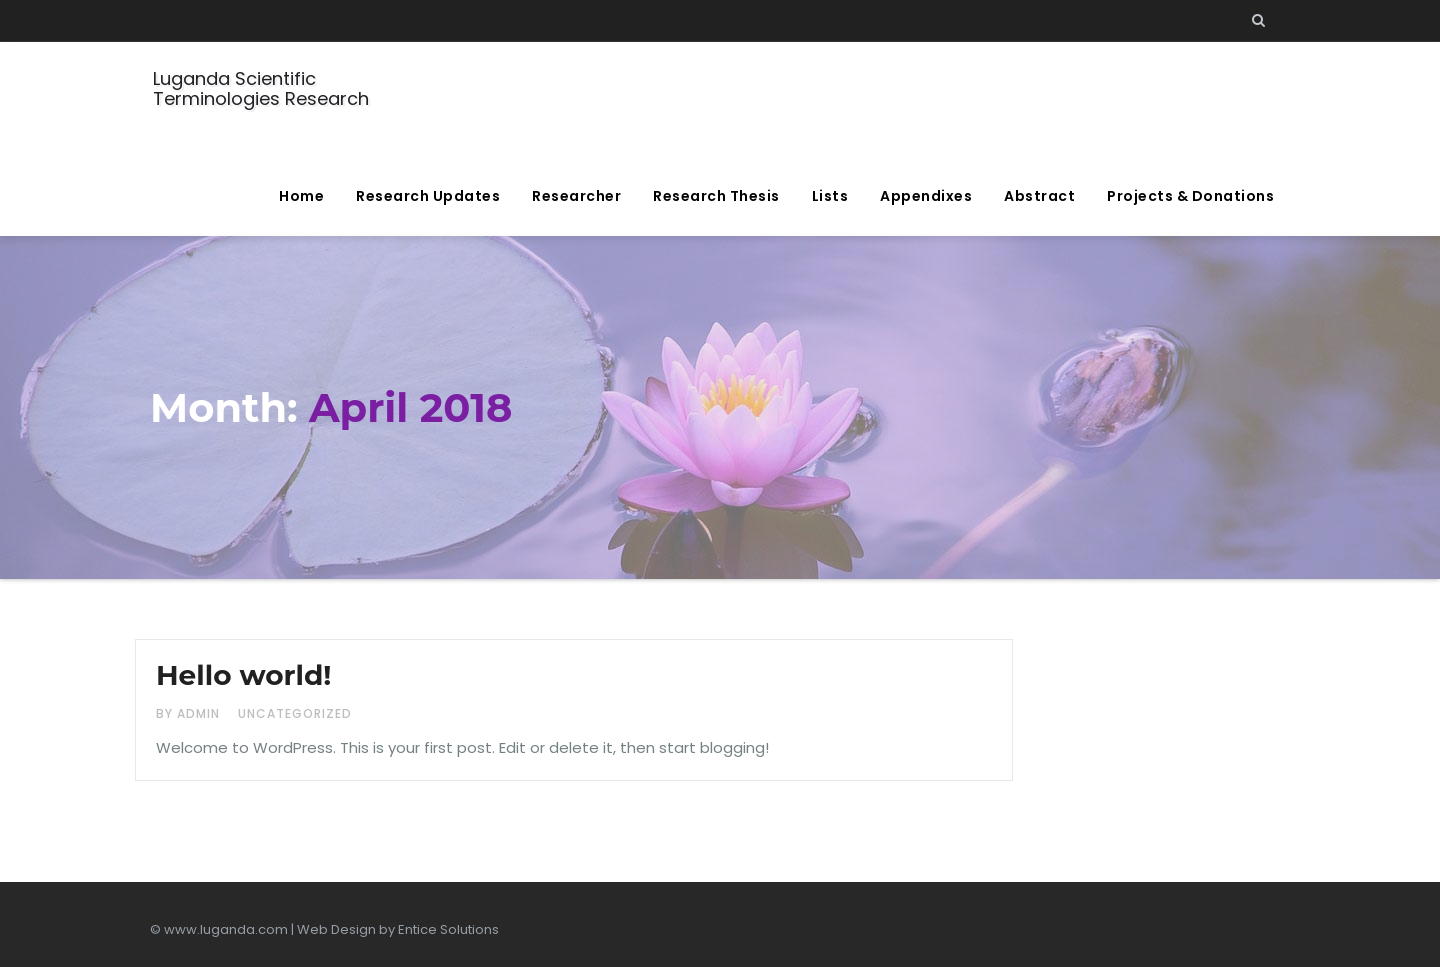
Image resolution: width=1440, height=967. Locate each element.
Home (301, 196)
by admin (190, 713)
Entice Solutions (448, 929)
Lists (830, 196)
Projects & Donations (1190, 196)
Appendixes (926, 196)
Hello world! (243, 675)
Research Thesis (716, 196)
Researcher (576, 196)
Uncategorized (295, 713)
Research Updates (428, 196)
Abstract (1039, 196)
